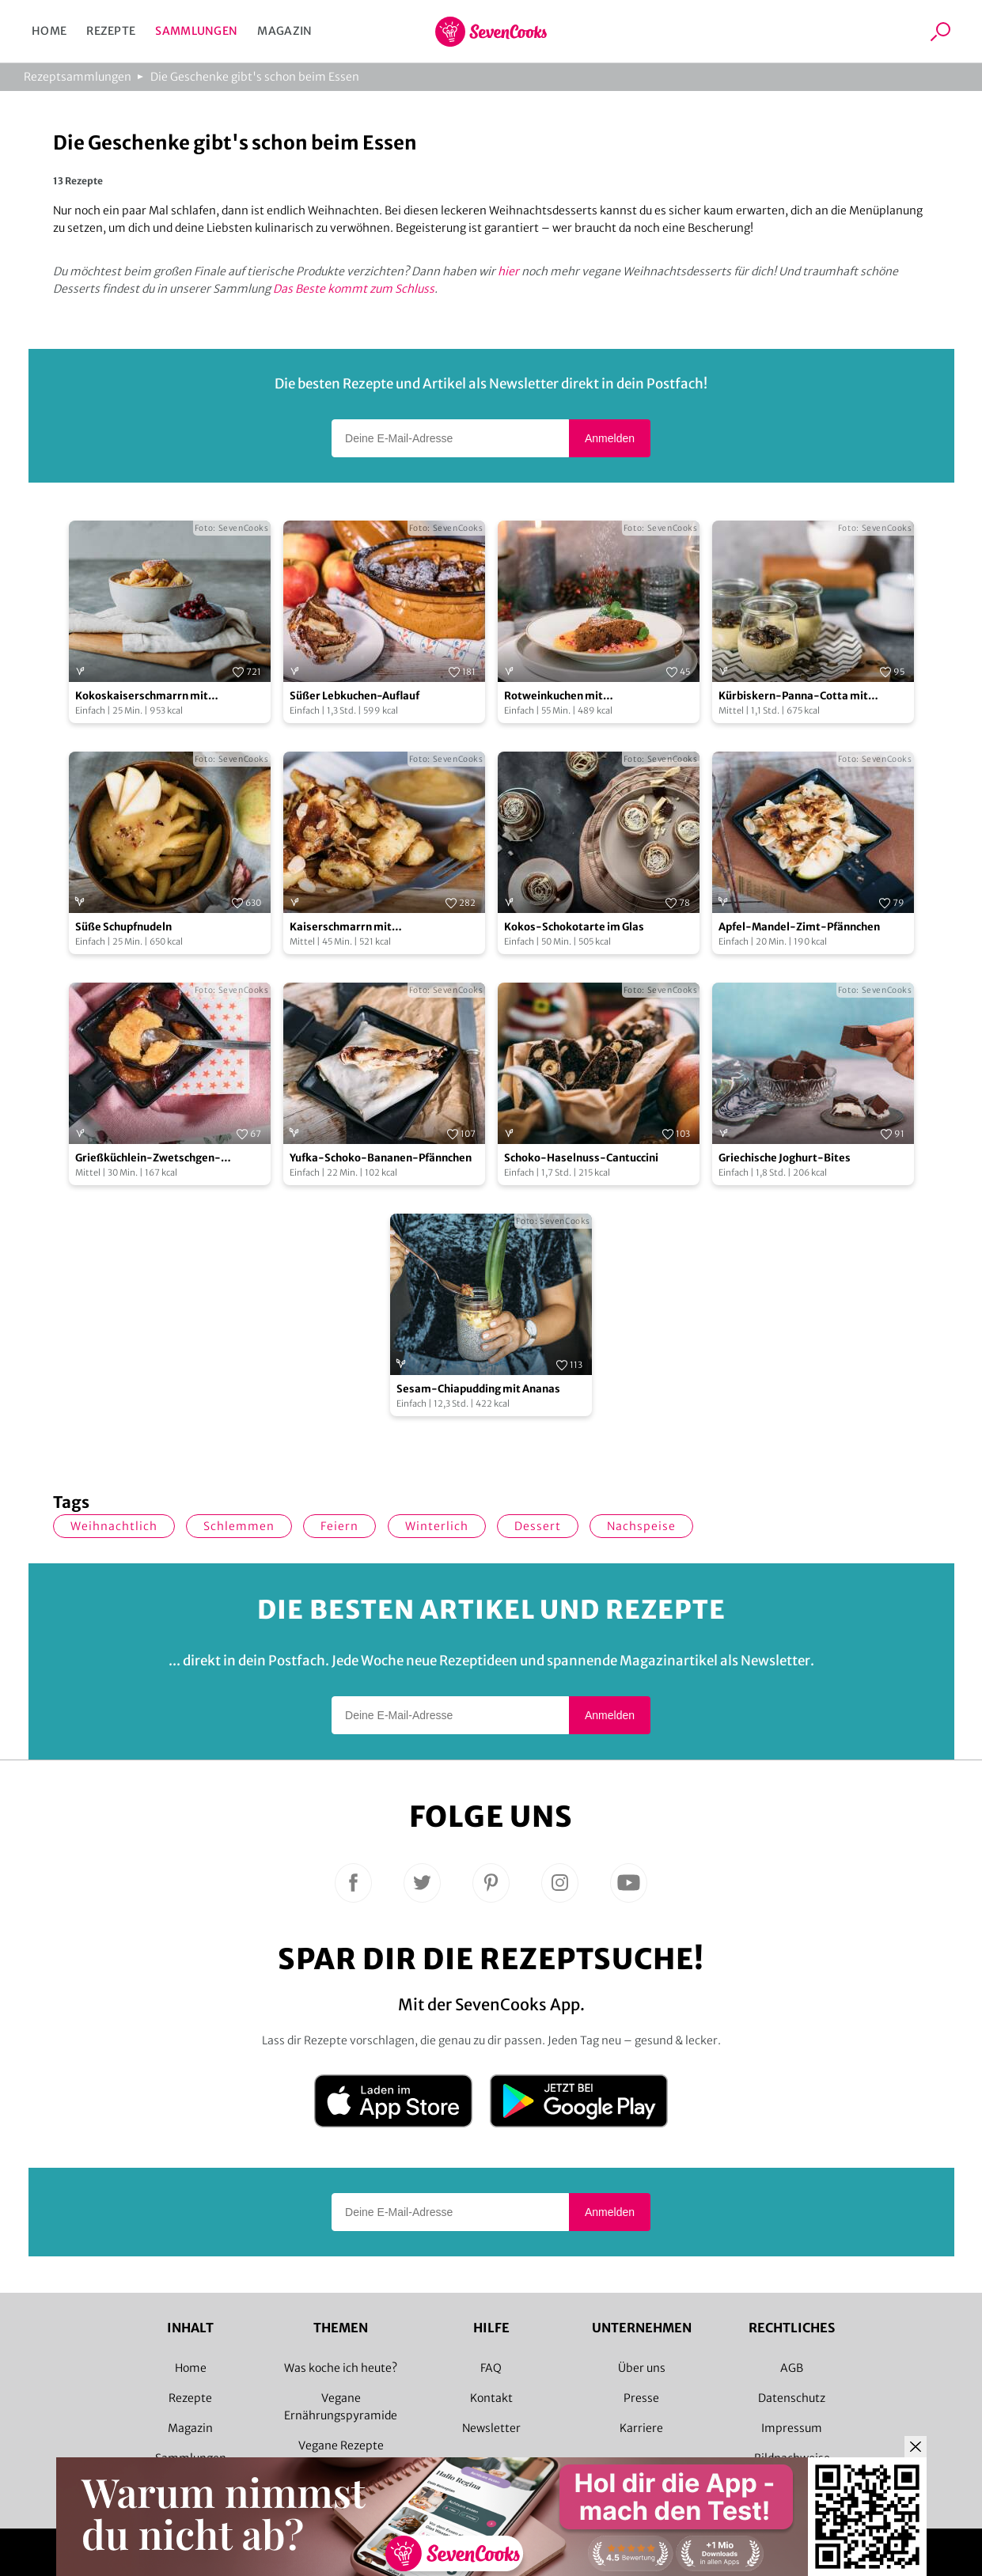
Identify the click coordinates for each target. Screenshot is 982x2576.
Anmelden (610, 438)
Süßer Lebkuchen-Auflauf (354, 696)
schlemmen (239, 1526)
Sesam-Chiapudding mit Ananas (478, 1389)
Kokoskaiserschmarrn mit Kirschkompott (141, 696)
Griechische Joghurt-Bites (784, 1158)
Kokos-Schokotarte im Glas (574, 927)
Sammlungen (196, 31)
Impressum (791, 2428)
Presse (641, 2398)
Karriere (641, 2428)
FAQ (491, 2368)
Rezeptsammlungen (77, 77)
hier (508, 271)
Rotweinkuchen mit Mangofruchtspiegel (555, 696)
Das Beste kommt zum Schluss (353, 289)
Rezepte (110, 31)
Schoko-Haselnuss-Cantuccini (581, 1158)
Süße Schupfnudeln (123, 927)
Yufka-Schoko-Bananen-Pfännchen (381, 1158)
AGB (791, 2368)
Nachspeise (641, 1526)
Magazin (284, 31)
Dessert (537, 1526)
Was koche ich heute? (340, 2368)
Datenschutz (791, 2398)
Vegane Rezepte (341, 2445)
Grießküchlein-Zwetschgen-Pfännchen (148, 1158)
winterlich (436, 1526)
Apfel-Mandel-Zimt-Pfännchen (799, 927)
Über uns (641, 2368)
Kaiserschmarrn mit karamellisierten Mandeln (356, 927)
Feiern (339, 1526)
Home (49, 31)
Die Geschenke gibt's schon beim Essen (254, 77)
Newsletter (491, 2428)
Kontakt (491, 2398)
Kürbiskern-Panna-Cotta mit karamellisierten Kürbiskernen (797, 696)
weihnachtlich (113, 1526)
